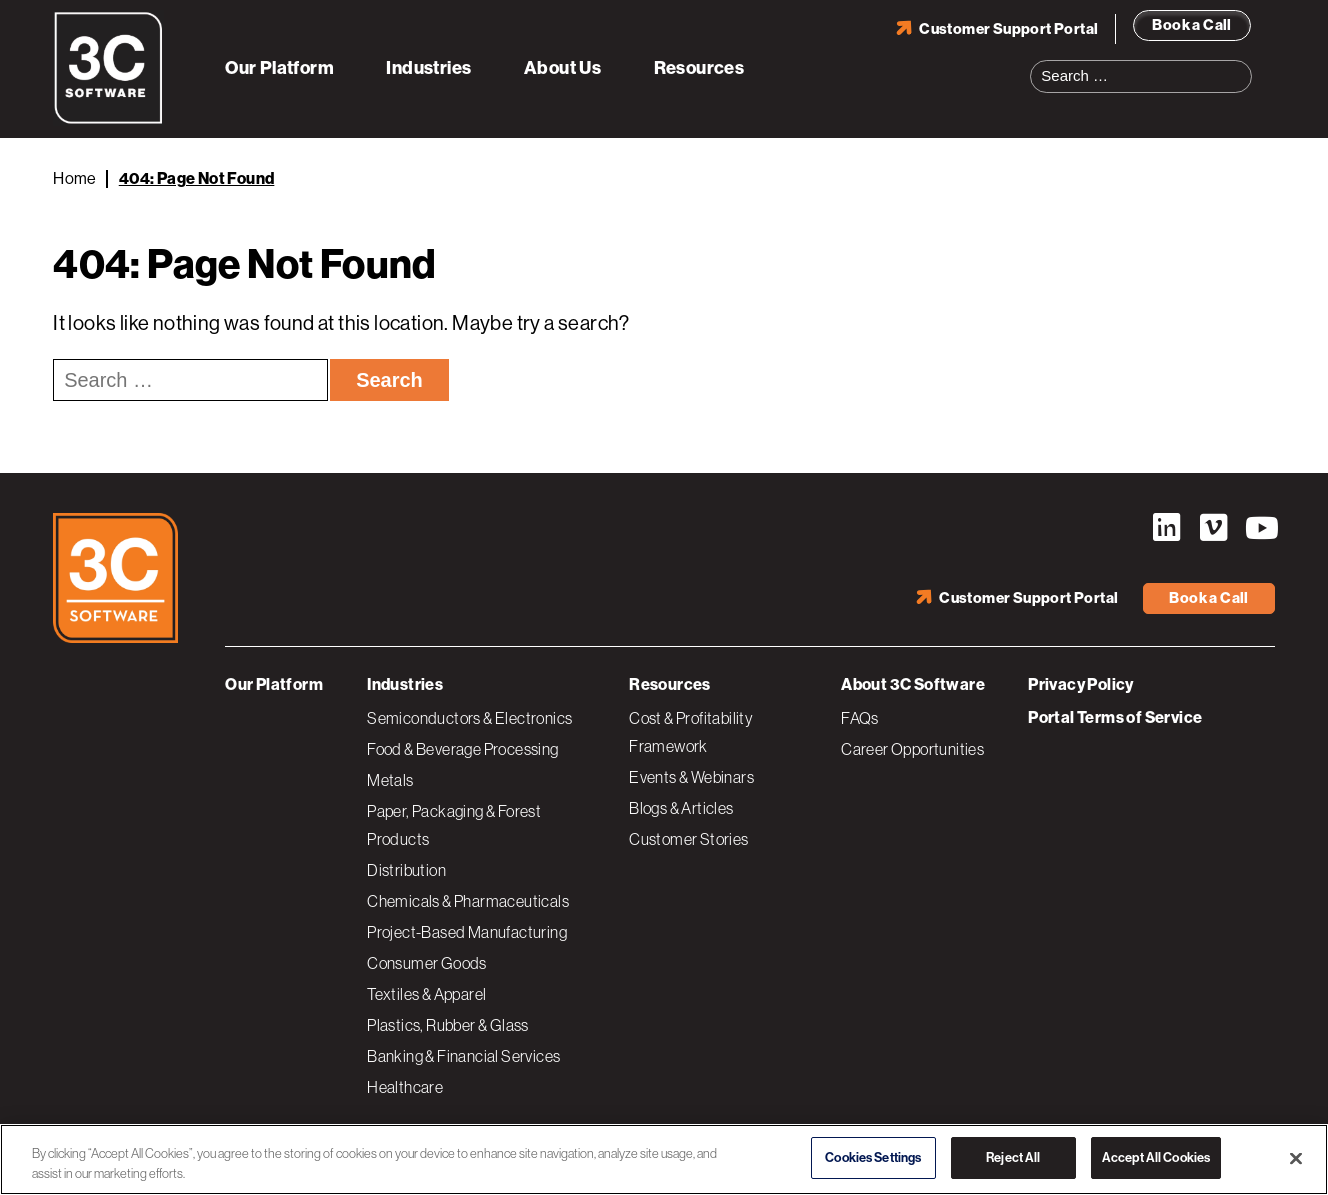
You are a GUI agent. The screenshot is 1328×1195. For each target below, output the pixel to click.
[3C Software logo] (108, 120)
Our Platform (279, 68)
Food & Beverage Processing (462, 749)
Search (1243, 64)
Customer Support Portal (1008, 29)
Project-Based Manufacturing (467, 932)
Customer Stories (688, 839)
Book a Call (1191, 25)
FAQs (860, 718)
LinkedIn (1166, 528)
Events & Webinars (691, 777)
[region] (664, 1159)
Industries (428, 68)
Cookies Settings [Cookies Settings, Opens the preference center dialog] (873, 1157)
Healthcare (405, 1087)
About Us (562, 68)
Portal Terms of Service (1115, 717)
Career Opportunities (912, 749)
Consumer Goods (427, 963)
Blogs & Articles (681, 808)
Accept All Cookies (1156, 1157)
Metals (390, 780)
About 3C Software (913, 684)
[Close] (1296, 1158)
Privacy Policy (1081, 684)
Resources (699, 68)
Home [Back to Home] (75, 178)
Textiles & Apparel (426, 994)
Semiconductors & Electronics (469, 718)
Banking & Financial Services (463, 1056)
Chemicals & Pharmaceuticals (468, 901)
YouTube (1260, 528)
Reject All (1013, 1157)
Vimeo (1213, 528)
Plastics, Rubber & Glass (448, 1025)
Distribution (406, 870)
